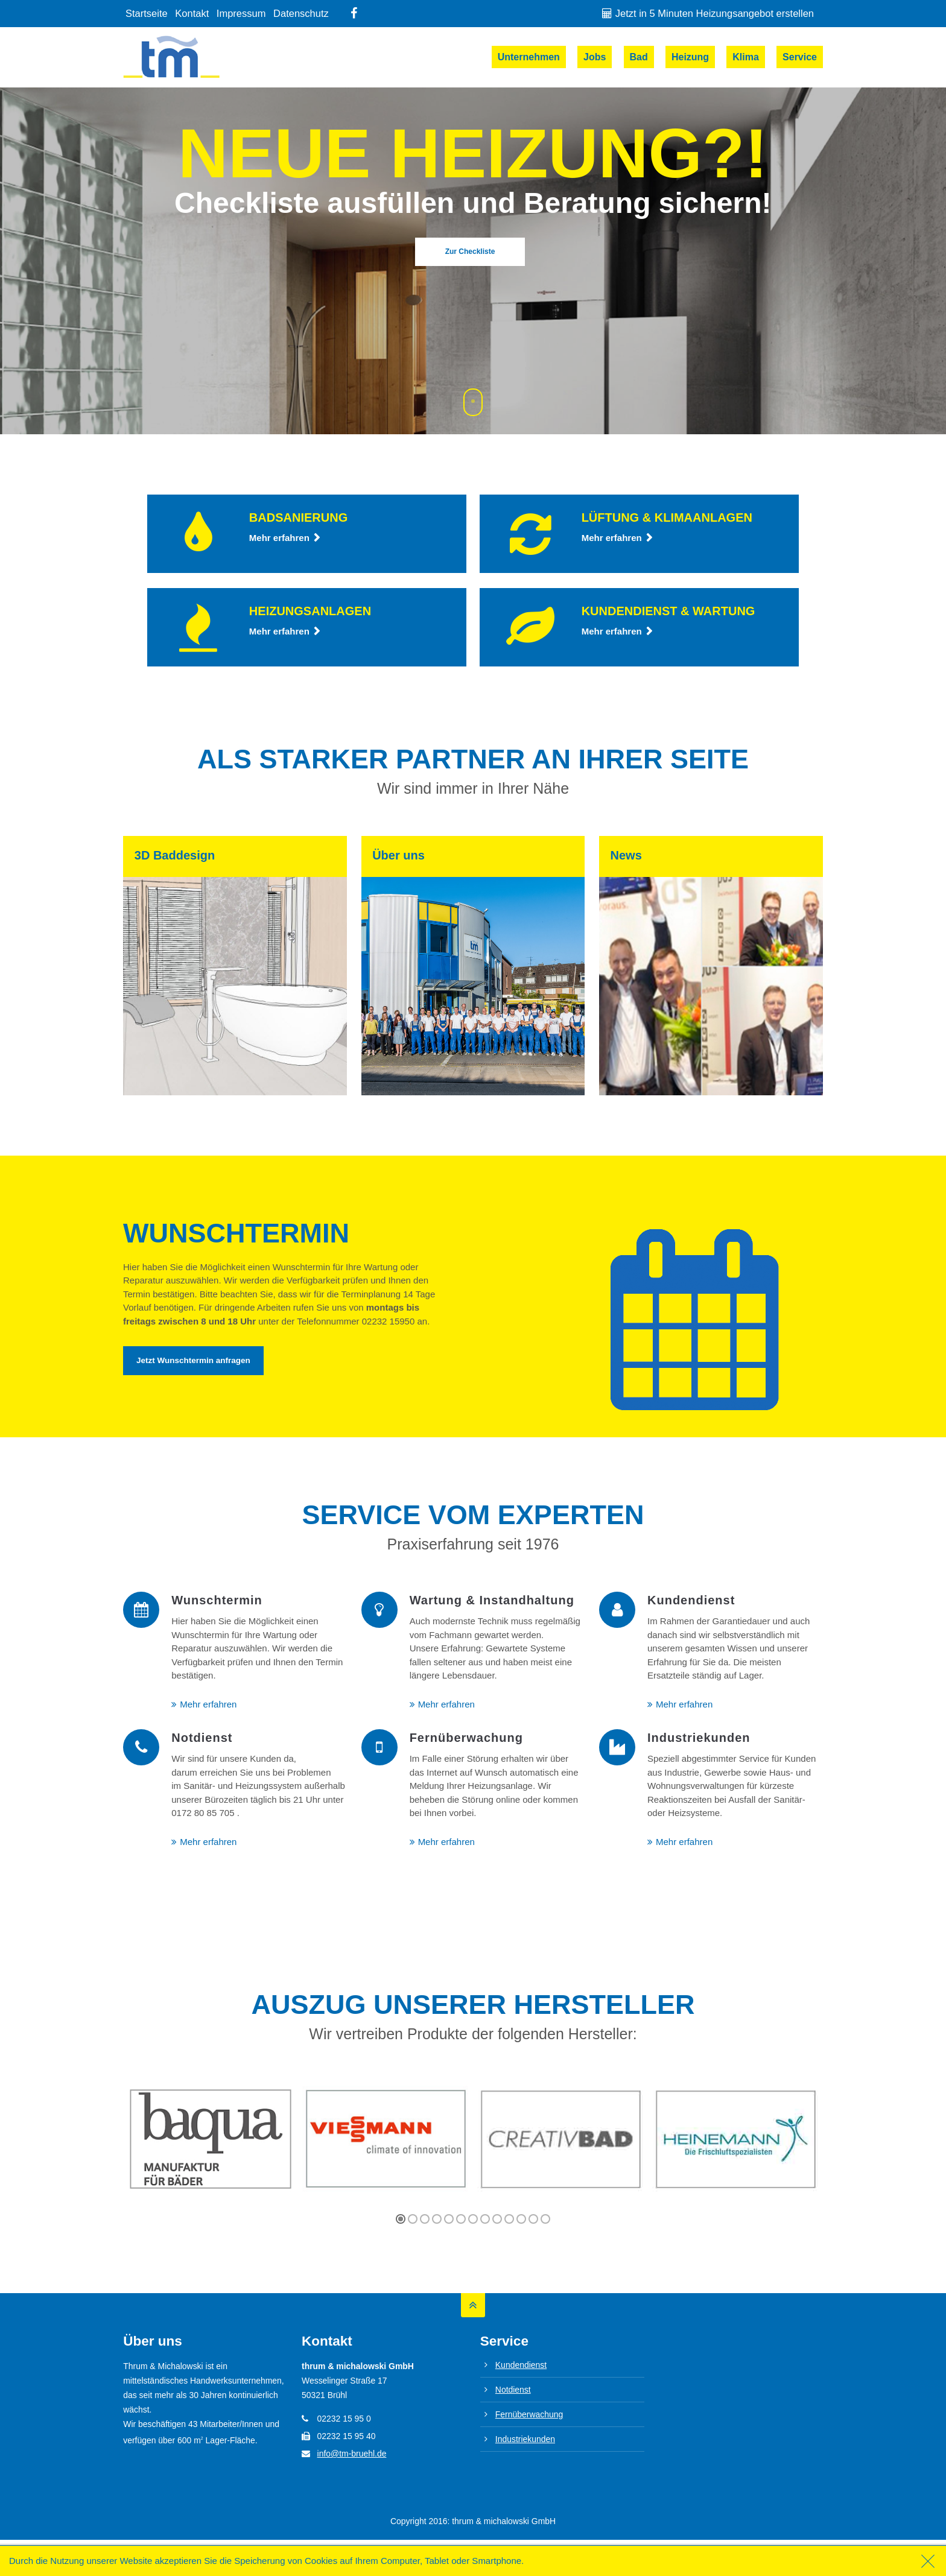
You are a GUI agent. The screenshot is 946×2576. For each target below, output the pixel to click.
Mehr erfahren (279, 538)
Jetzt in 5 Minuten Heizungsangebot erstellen (714, 13)
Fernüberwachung (529, 2414)
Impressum (241, 13)
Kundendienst (521, 2365)
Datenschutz (301, 13)
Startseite (146, 13)
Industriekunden (525, 2439)
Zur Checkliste (470, 251)
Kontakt (192, 13)
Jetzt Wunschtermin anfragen (193, 1360)
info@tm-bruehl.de (352, 2453)
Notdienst (513, 2389)
